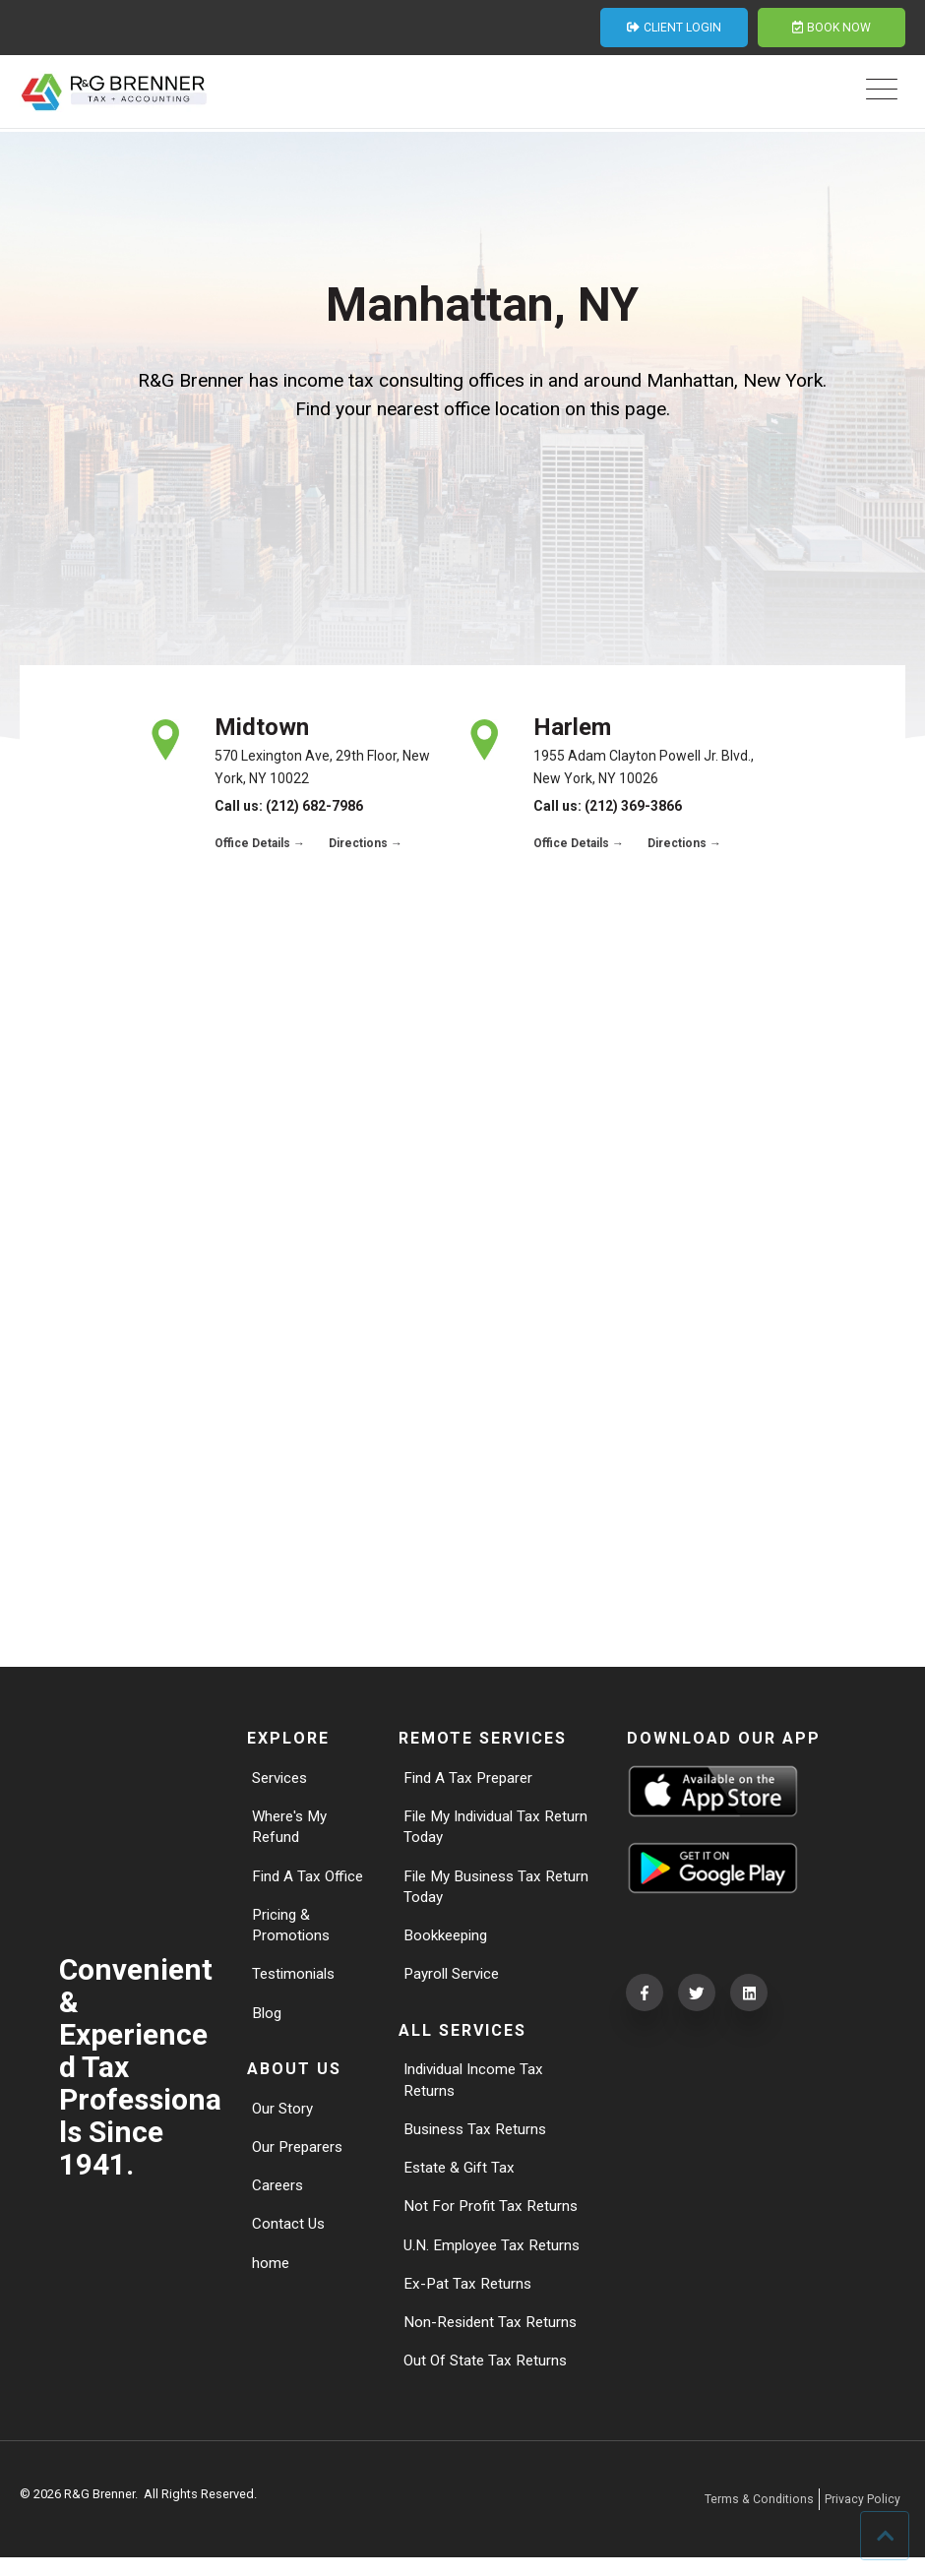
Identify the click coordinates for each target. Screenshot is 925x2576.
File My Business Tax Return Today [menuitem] (477, 1891)
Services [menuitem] (282, 1778)
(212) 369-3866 (633, 806)
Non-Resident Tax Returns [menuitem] (493, 2338)
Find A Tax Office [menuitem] (309, 1880)
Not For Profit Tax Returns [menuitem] (492, 2219)
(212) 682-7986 (314, 806)
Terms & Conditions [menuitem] (758, 2516)
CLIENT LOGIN (674, 28)
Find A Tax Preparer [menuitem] (470, 1778)
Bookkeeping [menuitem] (448, 1941)
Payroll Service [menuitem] (455, 1981)
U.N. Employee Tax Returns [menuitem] (495, 2258)
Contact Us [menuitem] (289, 2237)
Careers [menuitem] (279, 2196)
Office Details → (260, 843)
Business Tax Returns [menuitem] (478, 2139)
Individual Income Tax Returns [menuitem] (477, 2088)
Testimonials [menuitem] (296, 1981)
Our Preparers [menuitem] (300, 2157)
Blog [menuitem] (267, 2021)
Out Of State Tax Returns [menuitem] (488, 2377)
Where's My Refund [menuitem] (292, 1829)
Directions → (365, 843)
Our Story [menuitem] (284, 2118)
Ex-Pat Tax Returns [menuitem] (468, 2299)
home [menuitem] (271, 2276)
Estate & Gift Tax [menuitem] (460, 2179)
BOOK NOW (831, 28)
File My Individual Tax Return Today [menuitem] (477, 1829)
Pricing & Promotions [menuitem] (292, 1931)
